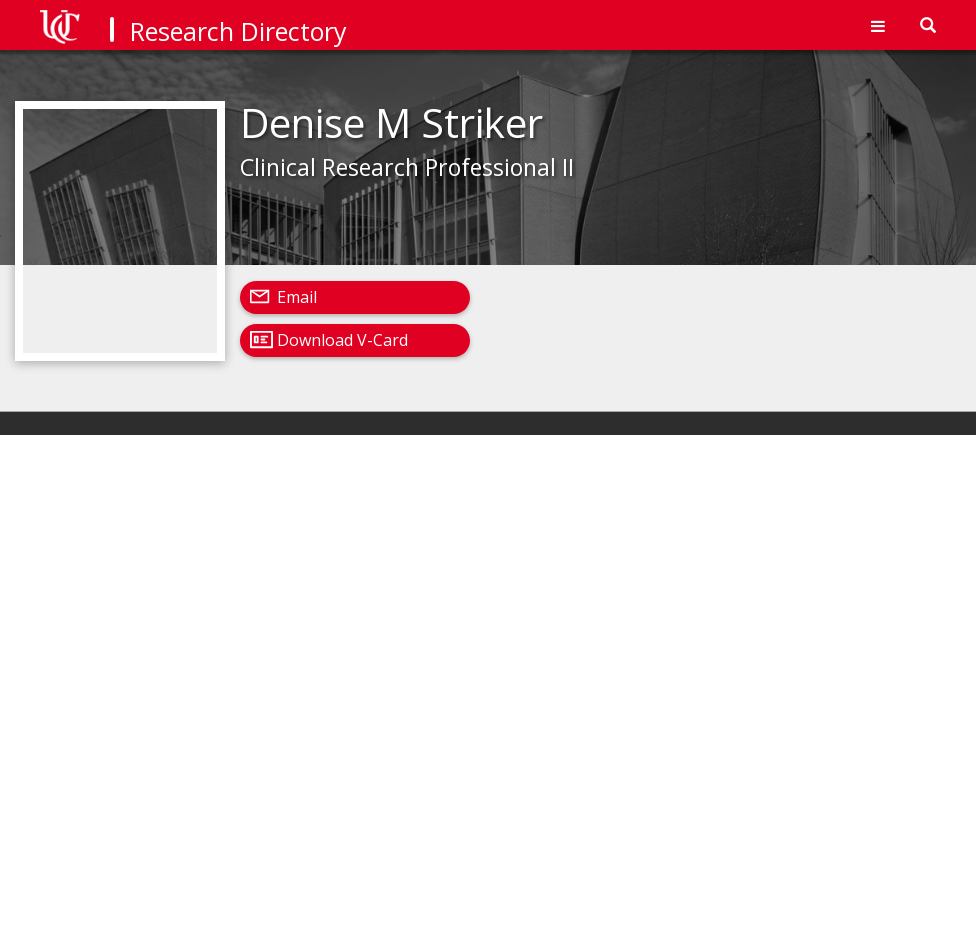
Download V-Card (342, 340)
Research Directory (238, 31)
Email (297, 297)
